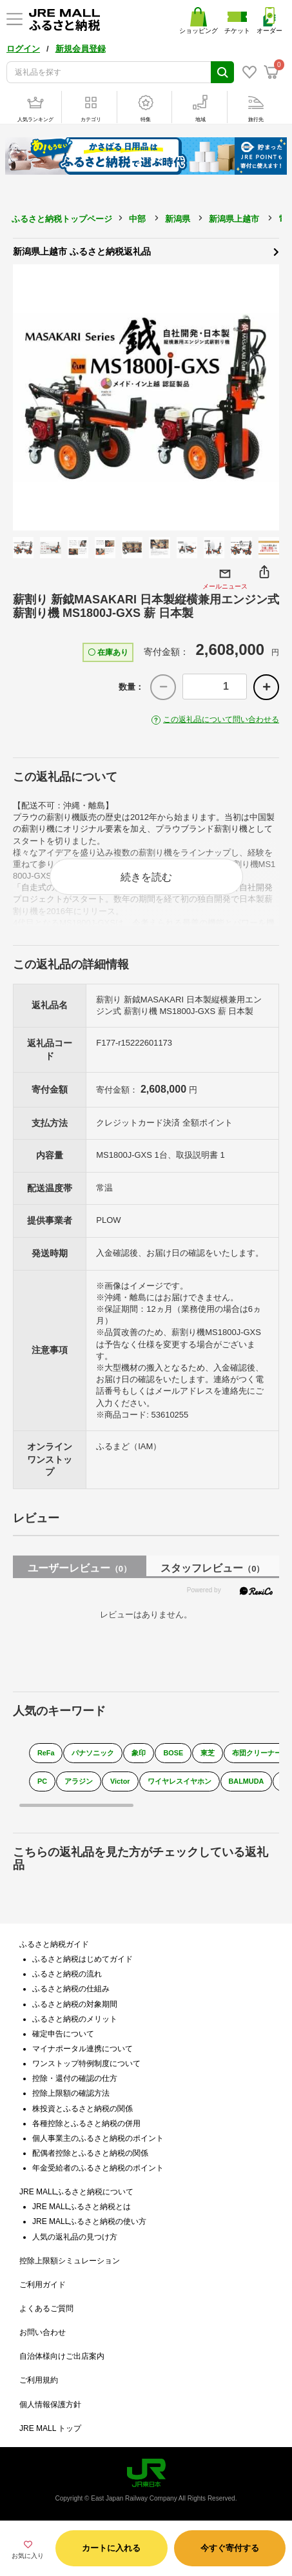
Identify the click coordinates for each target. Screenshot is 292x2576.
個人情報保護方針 (50, 2404)
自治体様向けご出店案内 (61, 2356)
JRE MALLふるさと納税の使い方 (89, 2221)
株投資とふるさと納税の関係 (82, 2108)
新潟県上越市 (234, 219)
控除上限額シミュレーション (69, 2260)
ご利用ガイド (42, 2284)
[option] (146, 397)
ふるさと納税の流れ (67, 1973)
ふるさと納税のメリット (74, 2019)
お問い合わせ (42, 2332)
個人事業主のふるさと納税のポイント (98, 2138)
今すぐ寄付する (229, 2548)
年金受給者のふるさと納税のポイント (98, 2167)
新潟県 (177, 219)
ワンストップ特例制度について (86, 2063)
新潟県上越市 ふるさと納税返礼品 (146, 251)
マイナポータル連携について (82, 2048)
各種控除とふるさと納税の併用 (86, 2123)
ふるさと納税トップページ (62, 219)
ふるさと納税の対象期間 (74, 2004)
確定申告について (63, 2033)
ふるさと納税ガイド (54, 1944)
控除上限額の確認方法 (71, 2093)
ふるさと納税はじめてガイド (82, 1959)
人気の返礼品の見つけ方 (74, 2236)
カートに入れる (111, 2548)
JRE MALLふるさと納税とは (81, 2206)
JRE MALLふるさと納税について (76, 2191)
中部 (137, 219)
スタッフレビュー (212, 1568)
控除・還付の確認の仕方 (74, 2078)
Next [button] (263, 398)
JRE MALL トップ (50, 2428)
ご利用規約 (38, 2380)
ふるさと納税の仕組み (71, 1988)
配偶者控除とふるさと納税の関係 (90, 2153)
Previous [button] (29, 398)
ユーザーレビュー (79, 1568)
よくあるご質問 (46, 2308)
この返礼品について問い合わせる (221, 719)
